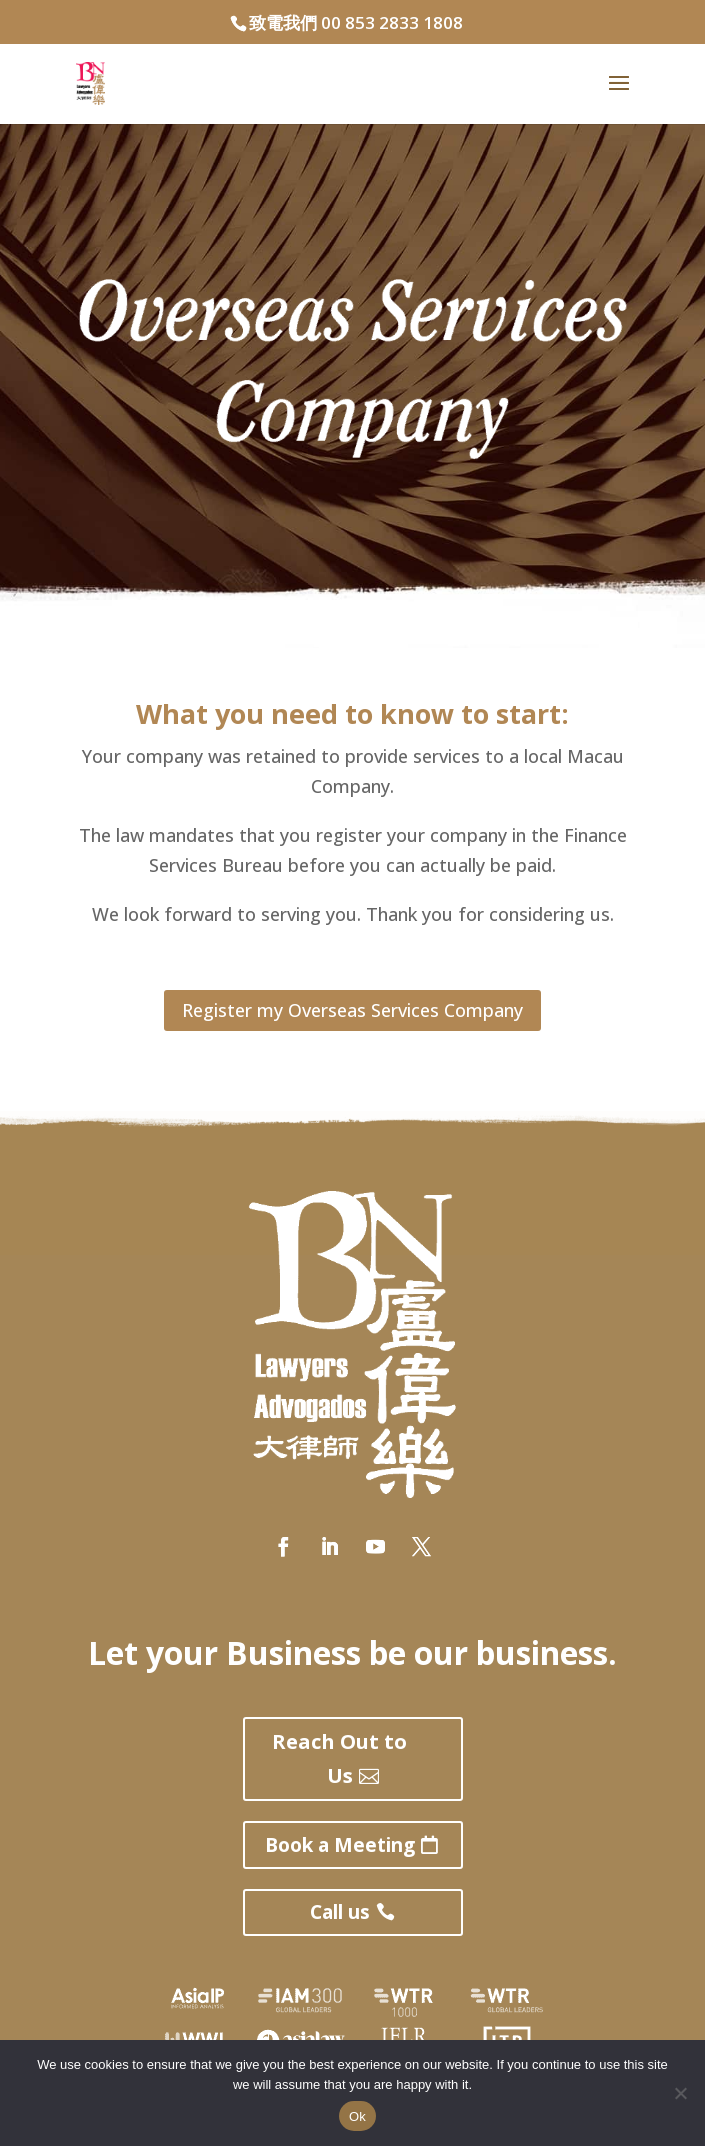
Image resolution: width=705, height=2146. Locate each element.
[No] (680, 2093)
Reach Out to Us (339, 1758)
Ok (357, 2116)
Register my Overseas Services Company (352, 1010)
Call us (340, 1912)
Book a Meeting (340, 1845)
